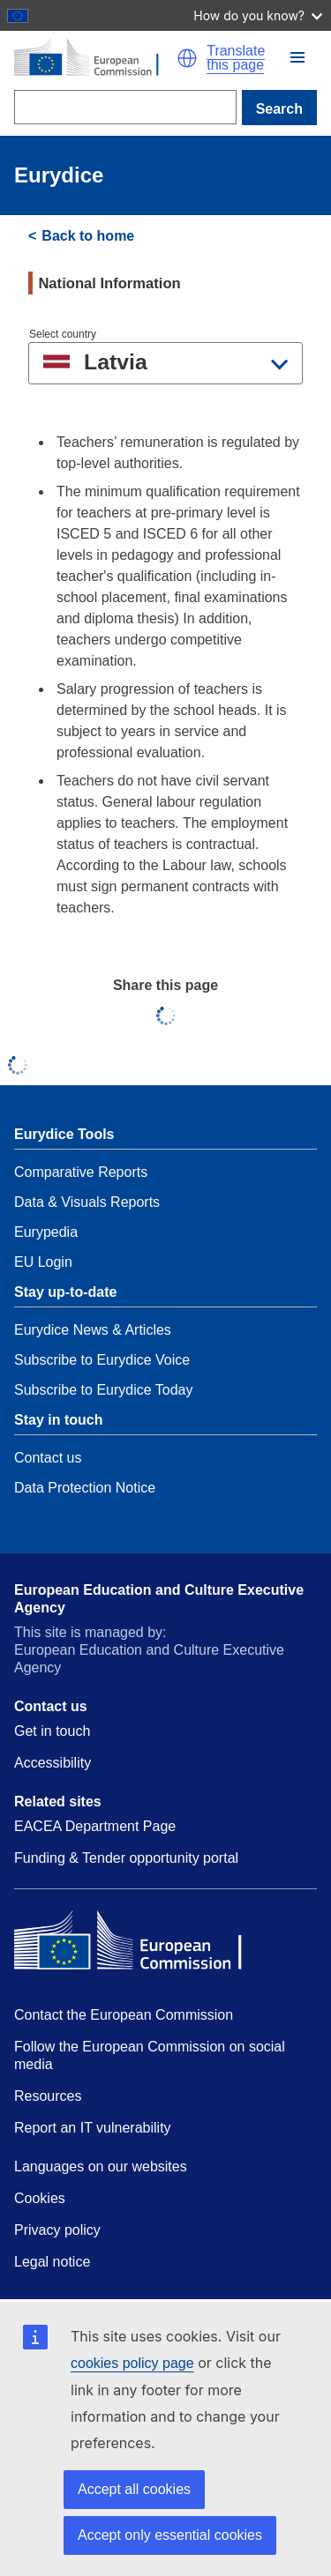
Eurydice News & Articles (92, 1329)
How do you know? (257, 15)
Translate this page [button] (236, 58)
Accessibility (52, 1762)
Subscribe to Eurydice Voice (102, 1359)
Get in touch (52, 1731)
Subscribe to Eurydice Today (103, 1389)
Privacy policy (57, 2229)
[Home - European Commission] (95, 58)
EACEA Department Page (95, 1826)
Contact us (47, 1457)
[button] (297, 57)
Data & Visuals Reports (87, 1202)
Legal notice (52, 2261)
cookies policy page (132, 2363)
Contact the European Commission (123, 2014)
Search (279, 108)
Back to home (87, 235)
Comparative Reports (80, 1172)
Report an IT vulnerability (92, 2127)
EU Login (43, 1261)
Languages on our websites (100, 2166)
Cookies (39, 2198)
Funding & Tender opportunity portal (126, 1857)
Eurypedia (46, 1232)
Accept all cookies (134, 2489)
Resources (47, 2095)
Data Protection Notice (84, 1487)
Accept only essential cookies (170, 2535)
